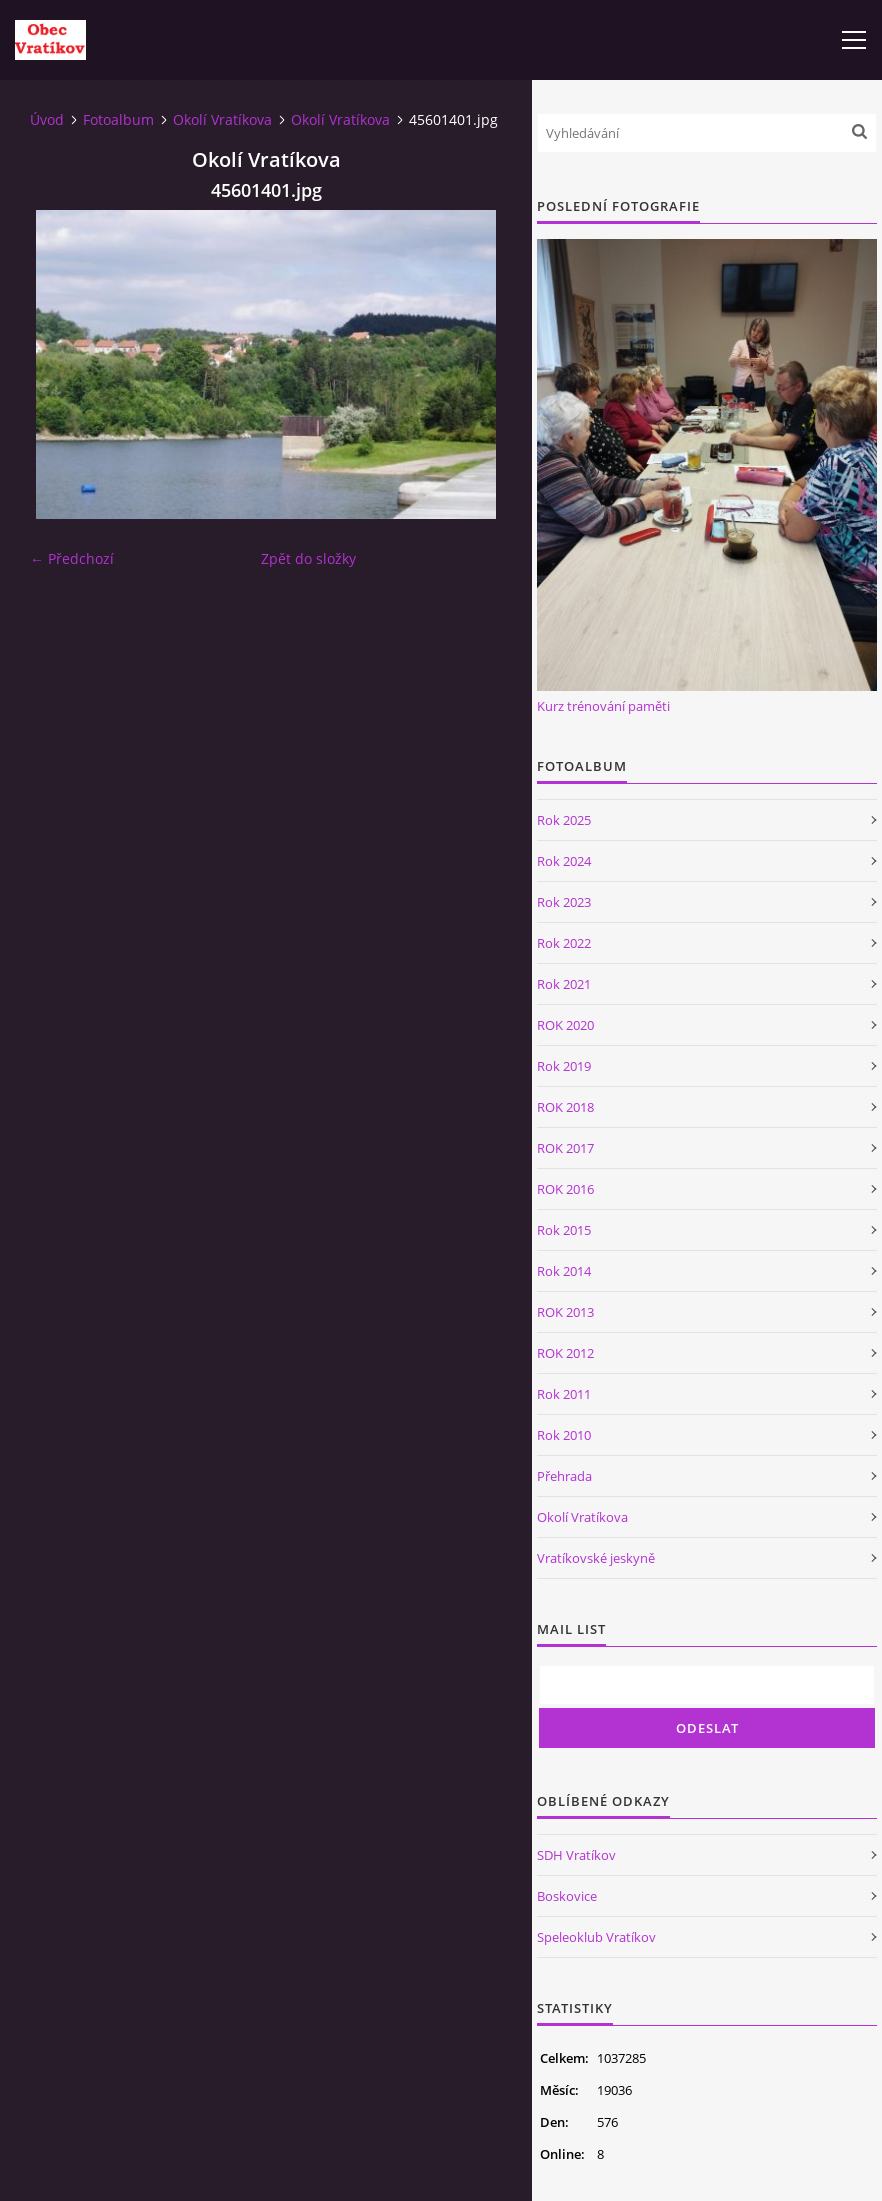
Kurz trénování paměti (603, 706)
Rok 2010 (564, 1435)
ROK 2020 (565, 1025)
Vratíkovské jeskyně (596, 1558)
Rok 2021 (564, 984)
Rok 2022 (564, 943)
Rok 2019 (564, 1066)
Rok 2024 (564, 861)
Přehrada (564, 1476)
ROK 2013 (565, 1312)
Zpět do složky (308, 558)
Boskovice (567, 1896)
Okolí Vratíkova (222, 119)
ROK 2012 (565, 1353)
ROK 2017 (565, 1148)
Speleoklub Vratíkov (596, 1937)
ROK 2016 (565, 1189)
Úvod (47, 119)
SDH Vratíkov (576, 1855)
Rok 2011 (564, 1394)
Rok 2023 (564, 902)
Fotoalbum (118, 119)
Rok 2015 (564, 1230)
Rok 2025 (564, 820)
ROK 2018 (565, 1107)
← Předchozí (72, 558)
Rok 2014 (564, 1271)
